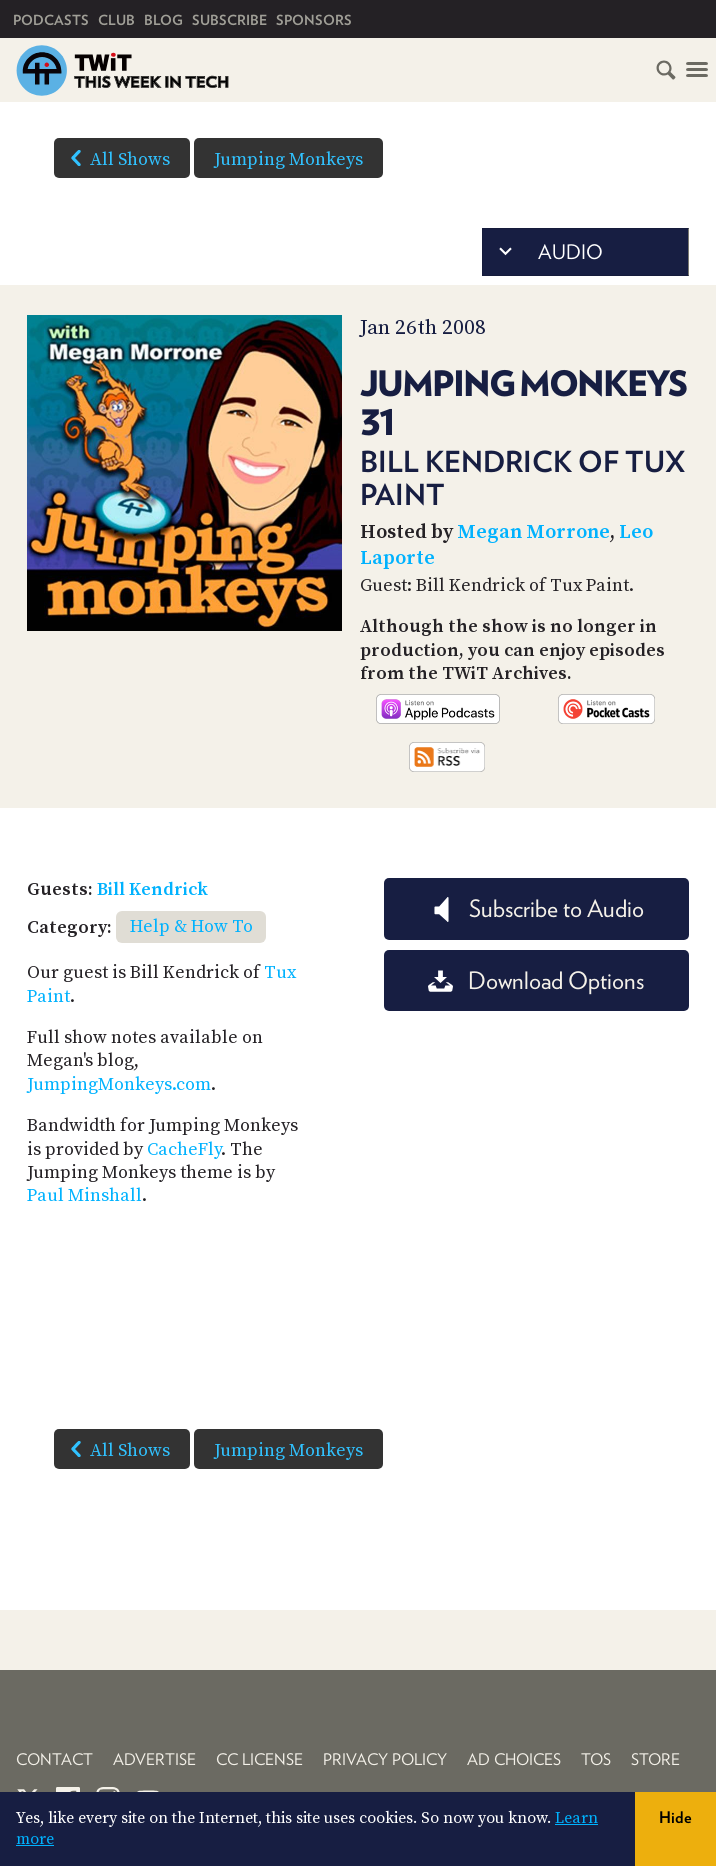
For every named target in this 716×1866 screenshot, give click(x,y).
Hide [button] (675, 1817)
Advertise (154, 1759)
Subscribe (229, 20)
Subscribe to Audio (536, 908)
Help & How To (191, 926)
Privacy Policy (385, 1759)
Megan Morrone (533, 532)
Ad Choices (514, 1759)
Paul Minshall (84, 1195)
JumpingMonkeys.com (119, 1084)
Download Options (536, 980)
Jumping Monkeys (288, 159)
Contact (54, 1759)
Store (655, 1759)
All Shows (116, 158)
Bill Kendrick (152, 889)
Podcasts (51, 20)
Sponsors (314, 20)
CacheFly (184, 1149)
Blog (163, 20)
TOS (596, 1759)
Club (116, 20)
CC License (259, 1759)
